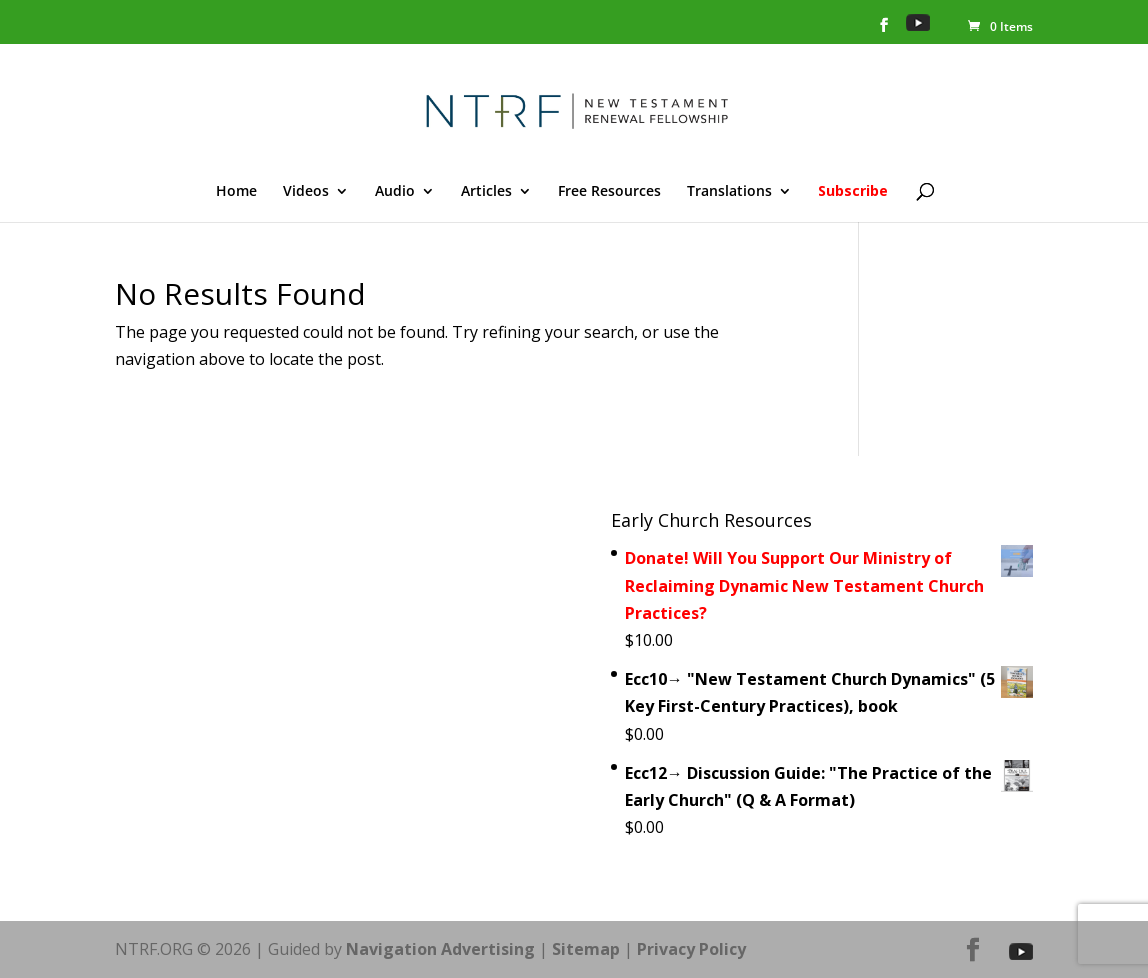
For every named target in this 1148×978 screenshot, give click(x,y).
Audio (395, 192)
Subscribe (853, 192)
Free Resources (609, 192)
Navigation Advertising (440, 949)
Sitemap (586, 949)
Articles (486, 192)
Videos (306, 192)
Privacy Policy (691, 949)
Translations (729, 192)
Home (236, 192)
